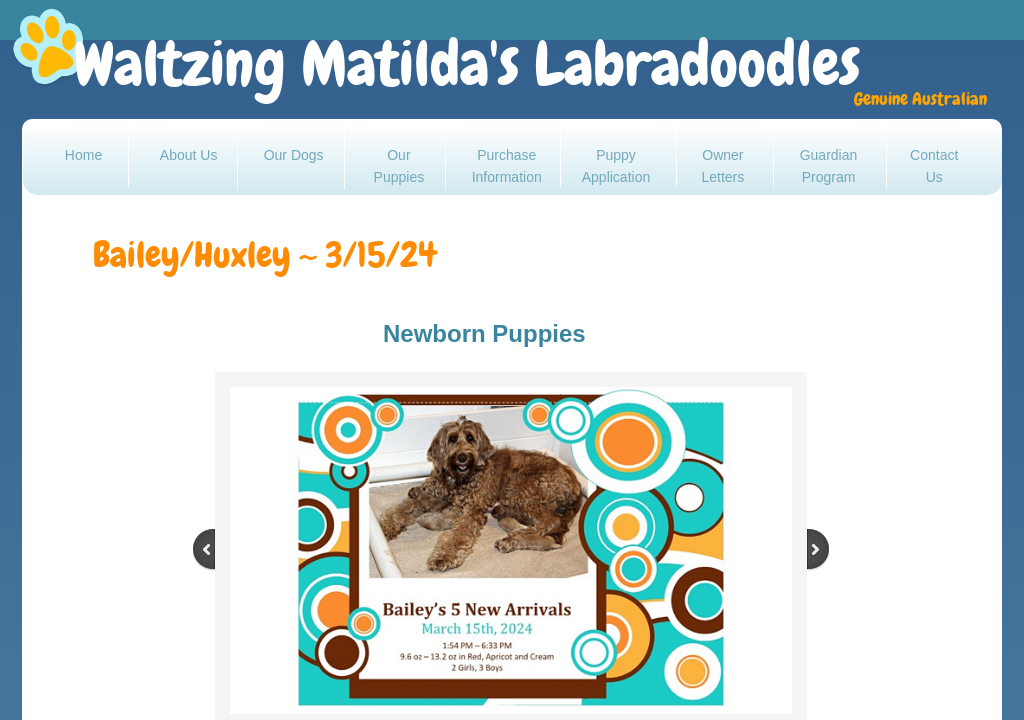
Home (83, 155)
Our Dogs (294, 155)
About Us (189, 155)
